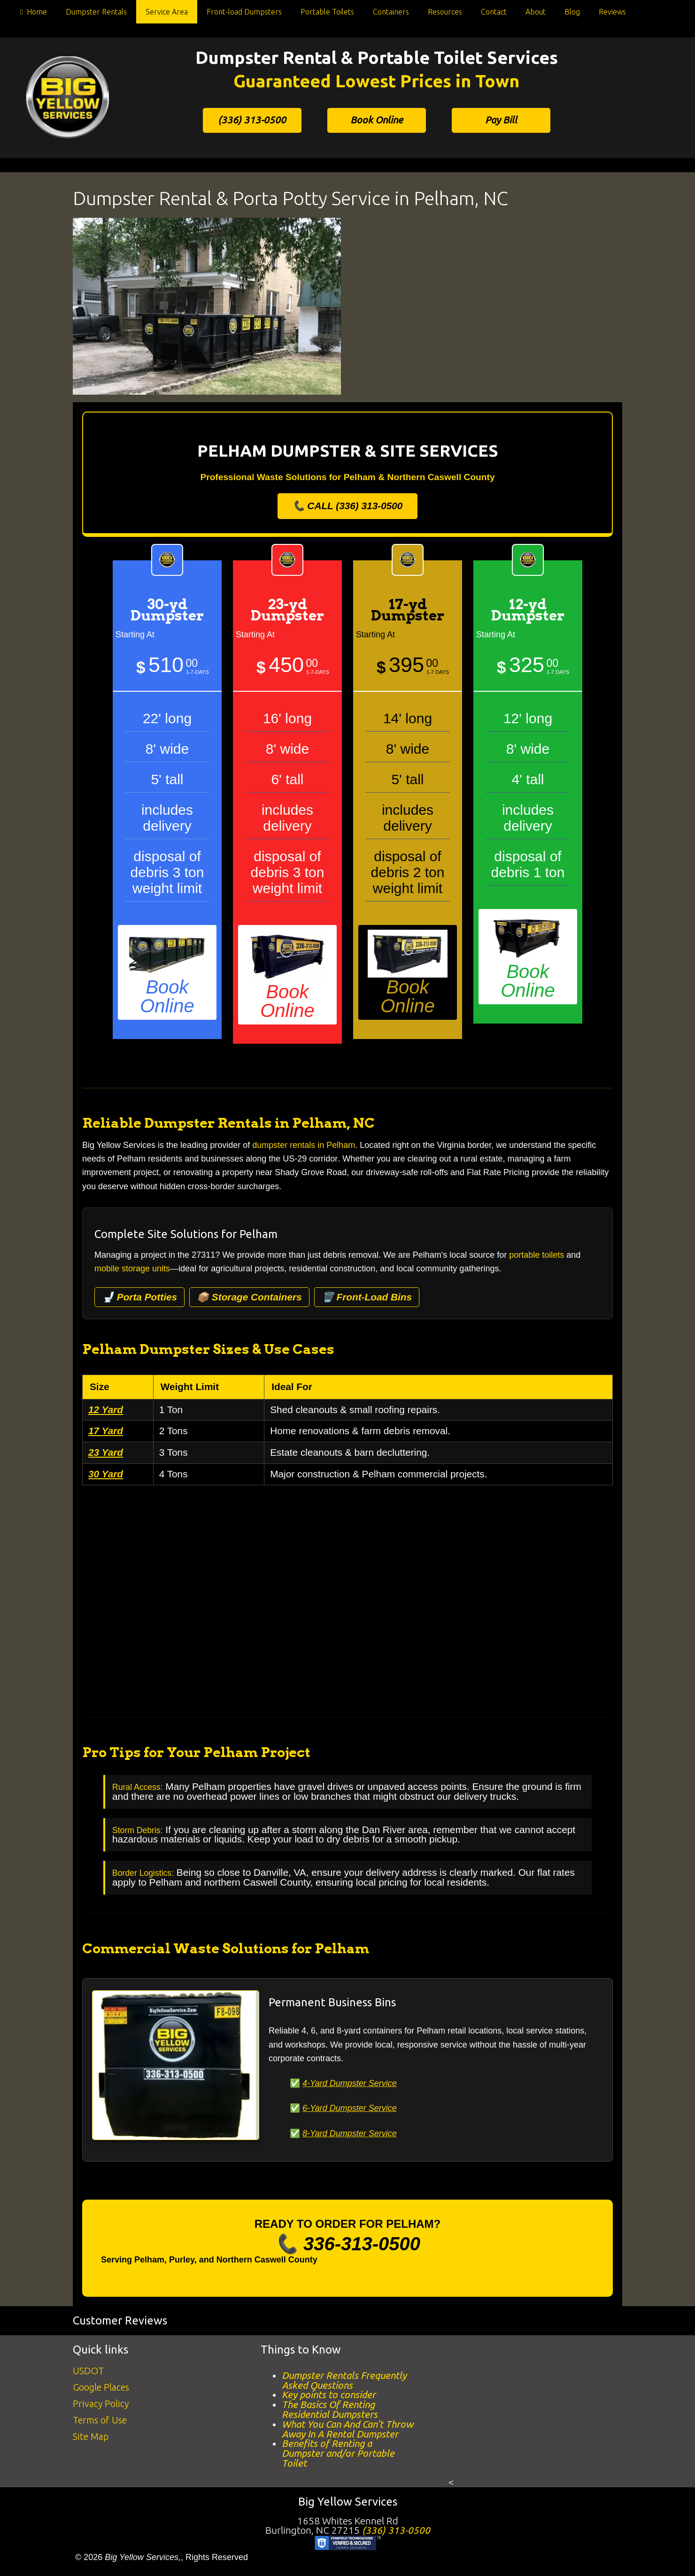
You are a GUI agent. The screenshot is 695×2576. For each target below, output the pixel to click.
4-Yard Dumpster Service (349, 2083)
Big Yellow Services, (143, 2557)
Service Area (167, 12)
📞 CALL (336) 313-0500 (348, 505)
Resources (445, 12)
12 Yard (105, 1409)
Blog (572, 12)
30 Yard (105, 1473)
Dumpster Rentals (96, 12)
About (535, 12)
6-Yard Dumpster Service (349, 2108)
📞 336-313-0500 (347, 2243)
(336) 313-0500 (252, 120)
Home (31, 14)
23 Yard (105, 1452)
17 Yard (105, 1430)
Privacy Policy (101, 2403)
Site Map (90, 2436)
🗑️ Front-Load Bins (367, 1297)
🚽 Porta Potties (139, 1297)
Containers (391, 12)
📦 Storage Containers (249, 1297)
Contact (494, 12)
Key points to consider (329, 2394)
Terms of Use (100, 2420)
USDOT (88, 2370)
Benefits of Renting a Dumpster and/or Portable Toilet (338, 2453)
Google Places (101, 2387)
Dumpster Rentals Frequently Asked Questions (344, 2380)
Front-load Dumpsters (244, 12)
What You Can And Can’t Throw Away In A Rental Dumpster (347, 2429)
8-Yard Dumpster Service (349, 2133)
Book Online (376, 120)
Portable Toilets (327, 12)
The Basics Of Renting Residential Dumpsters (330, 2409)
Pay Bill (501, 120)
